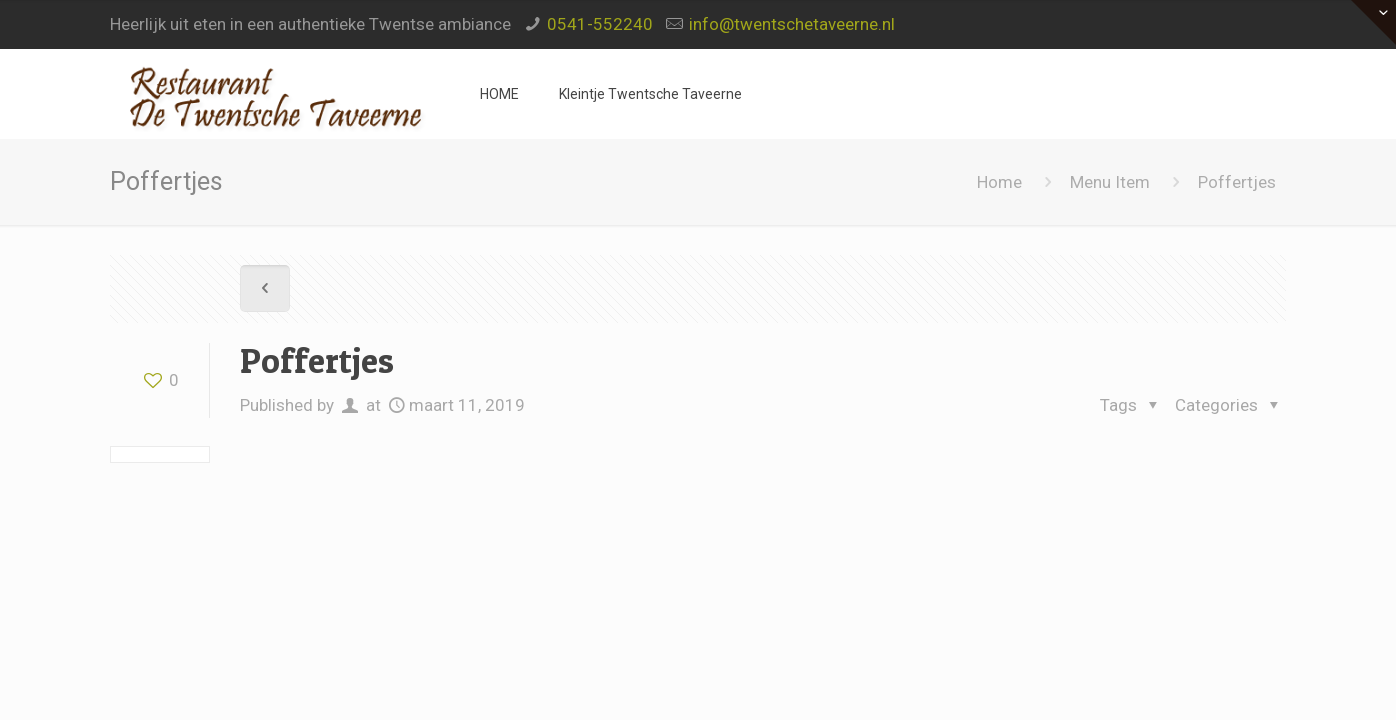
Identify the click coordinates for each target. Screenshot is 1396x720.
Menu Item (1110, 182)
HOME (499, 94)
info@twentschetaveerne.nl (792, 24)
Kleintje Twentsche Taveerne (650, 94)
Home (999, 182)
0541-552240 (600, 24)
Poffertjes (1237, 182)
